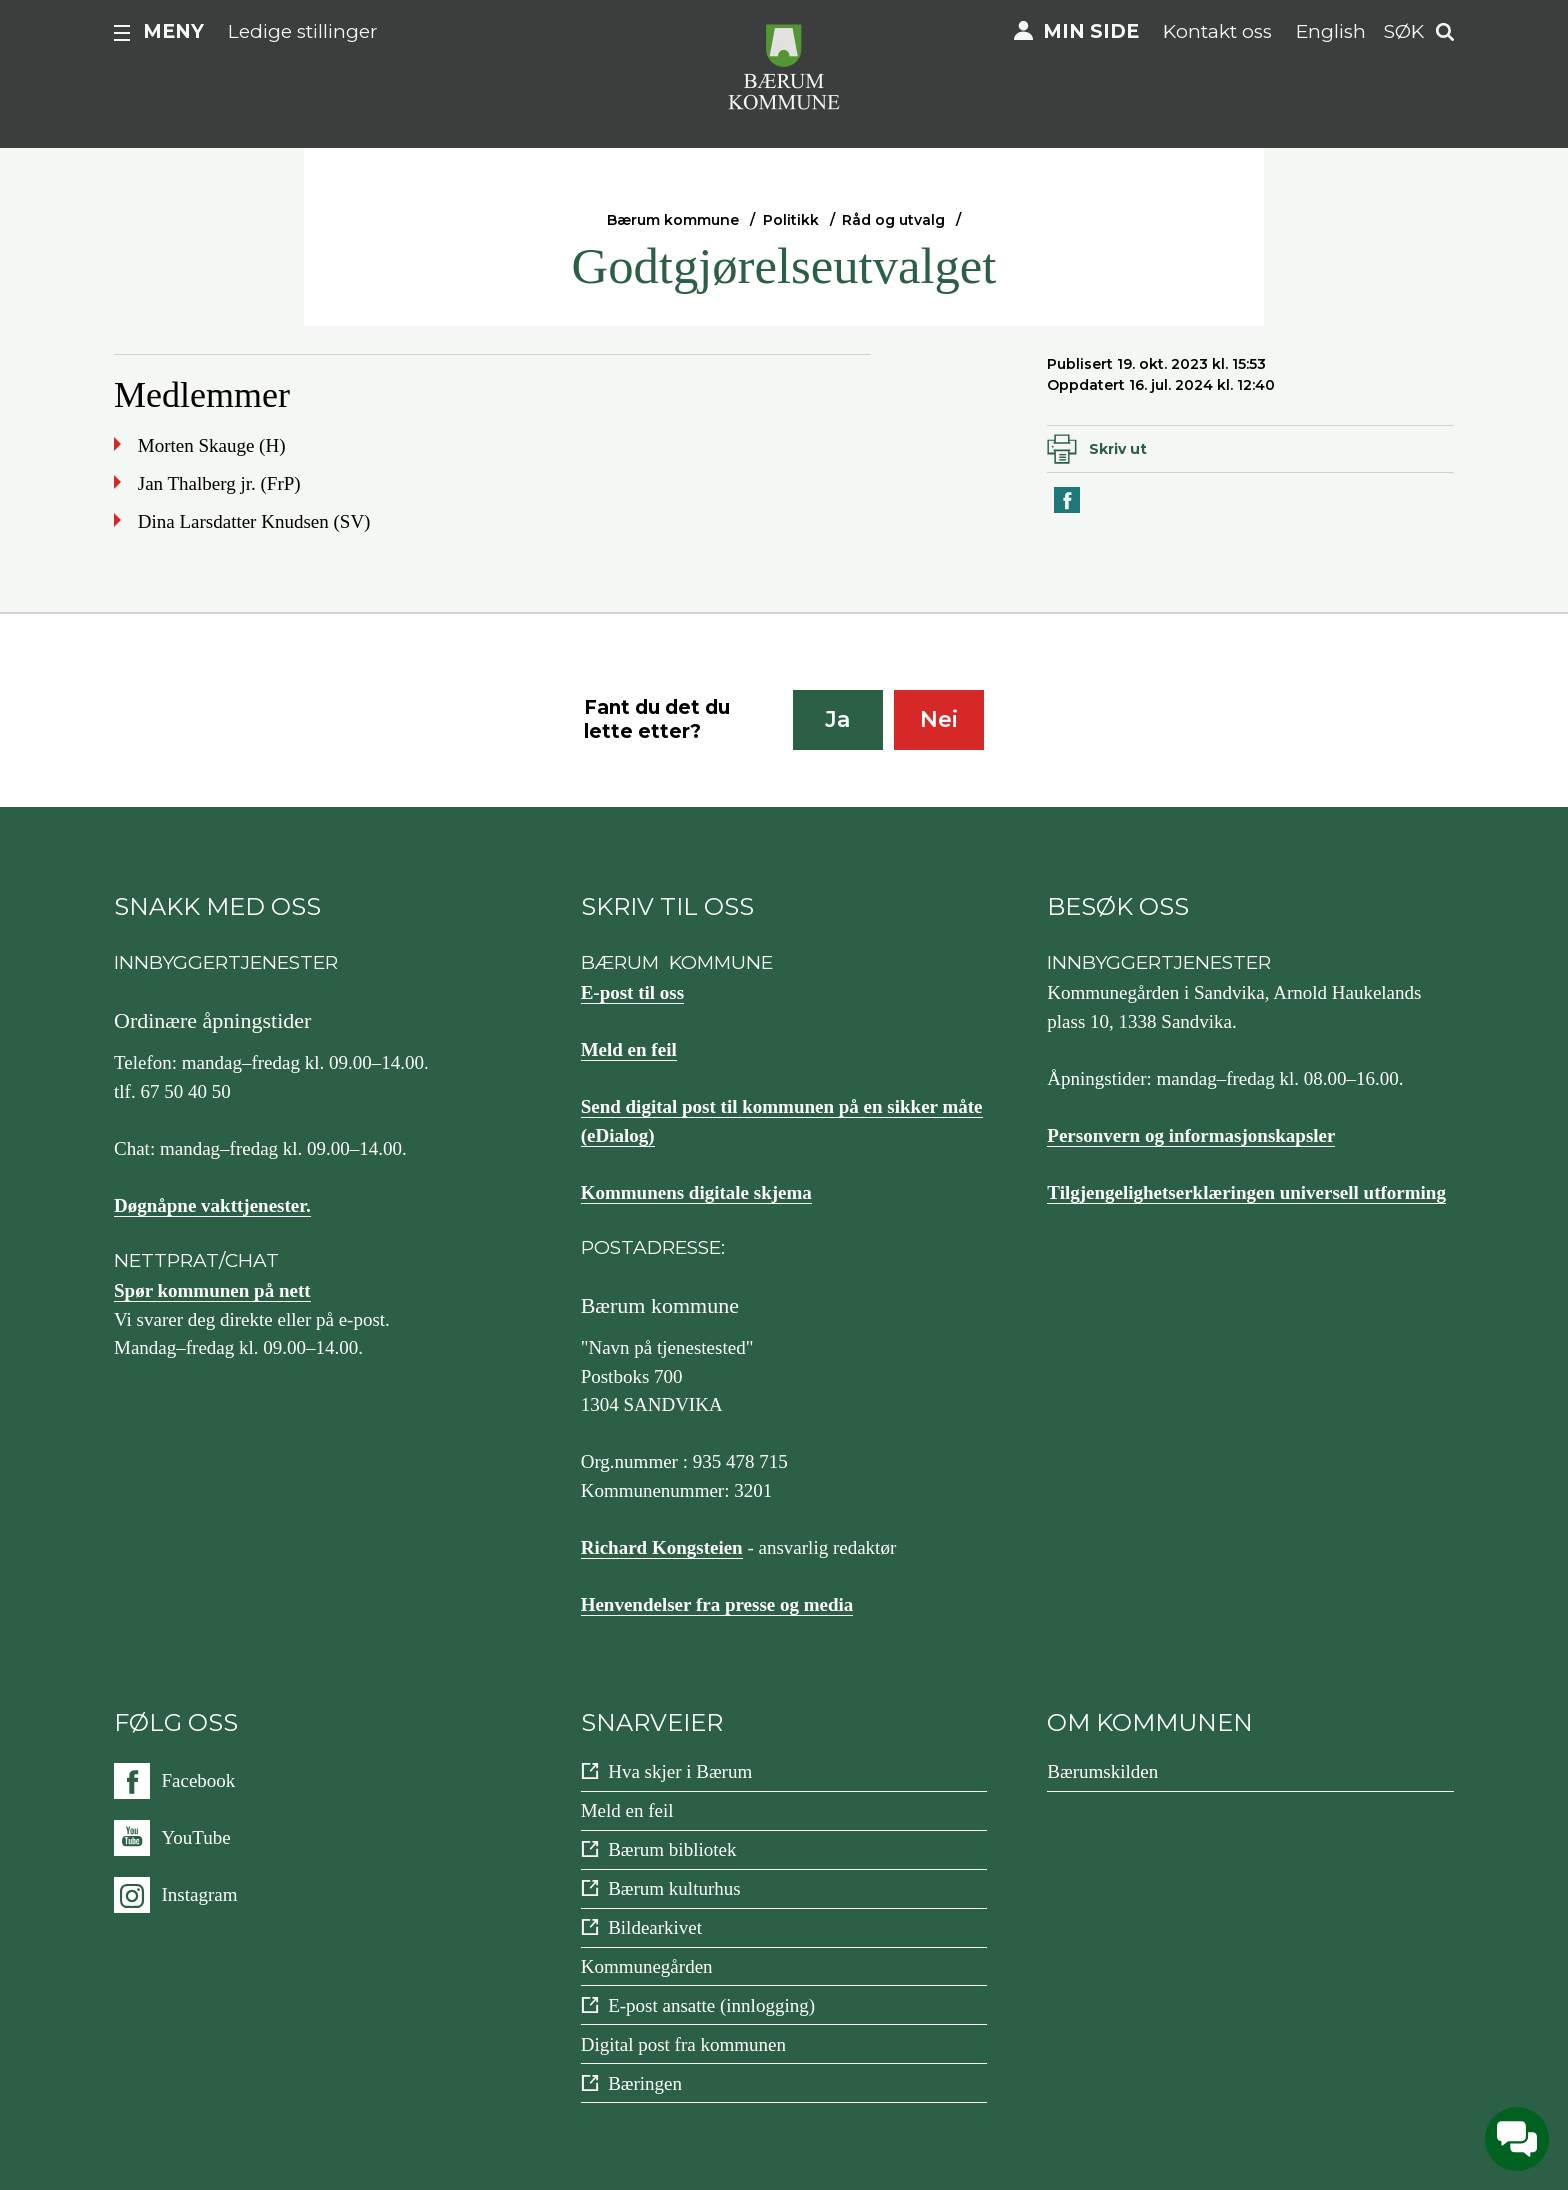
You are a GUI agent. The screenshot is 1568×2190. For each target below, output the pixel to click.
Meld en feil (629, 1049)
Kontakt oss (1217, 31)
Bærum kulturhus (674, 1888)
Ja (837, 719)
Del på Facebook (1068, 511)
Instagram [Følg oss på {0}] (200, 1894)
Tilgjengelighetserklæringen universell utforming (1246, 1192)
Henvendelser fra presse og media (717, 1604)
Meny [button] (173, 31)
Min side (1091, 31)
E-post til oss (632, 992)
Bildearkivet (655, 1927)
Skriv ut (1118, 449)
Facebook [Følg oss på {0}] (199, 1780)
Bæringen (645, 2083)
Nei (939, 719)
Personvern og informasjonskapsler (1191, 1135)
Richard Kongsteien (662, 1547)
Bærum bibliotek (672, 1849)
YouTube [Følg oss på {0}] (196, 1837)
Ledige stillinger (303, 31)
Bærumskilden (1102, 1771)
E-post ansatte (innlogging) (711, 2005)
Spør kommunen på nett (212, 1290)
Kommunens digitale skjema (696, 1192)
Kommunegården (647, 1966)
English (1331, 31)
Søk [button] (1404, 31)
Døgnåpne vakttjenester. (212, 1205)
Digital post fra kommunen (683, 2044)
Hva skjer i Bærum (680, 1771)
